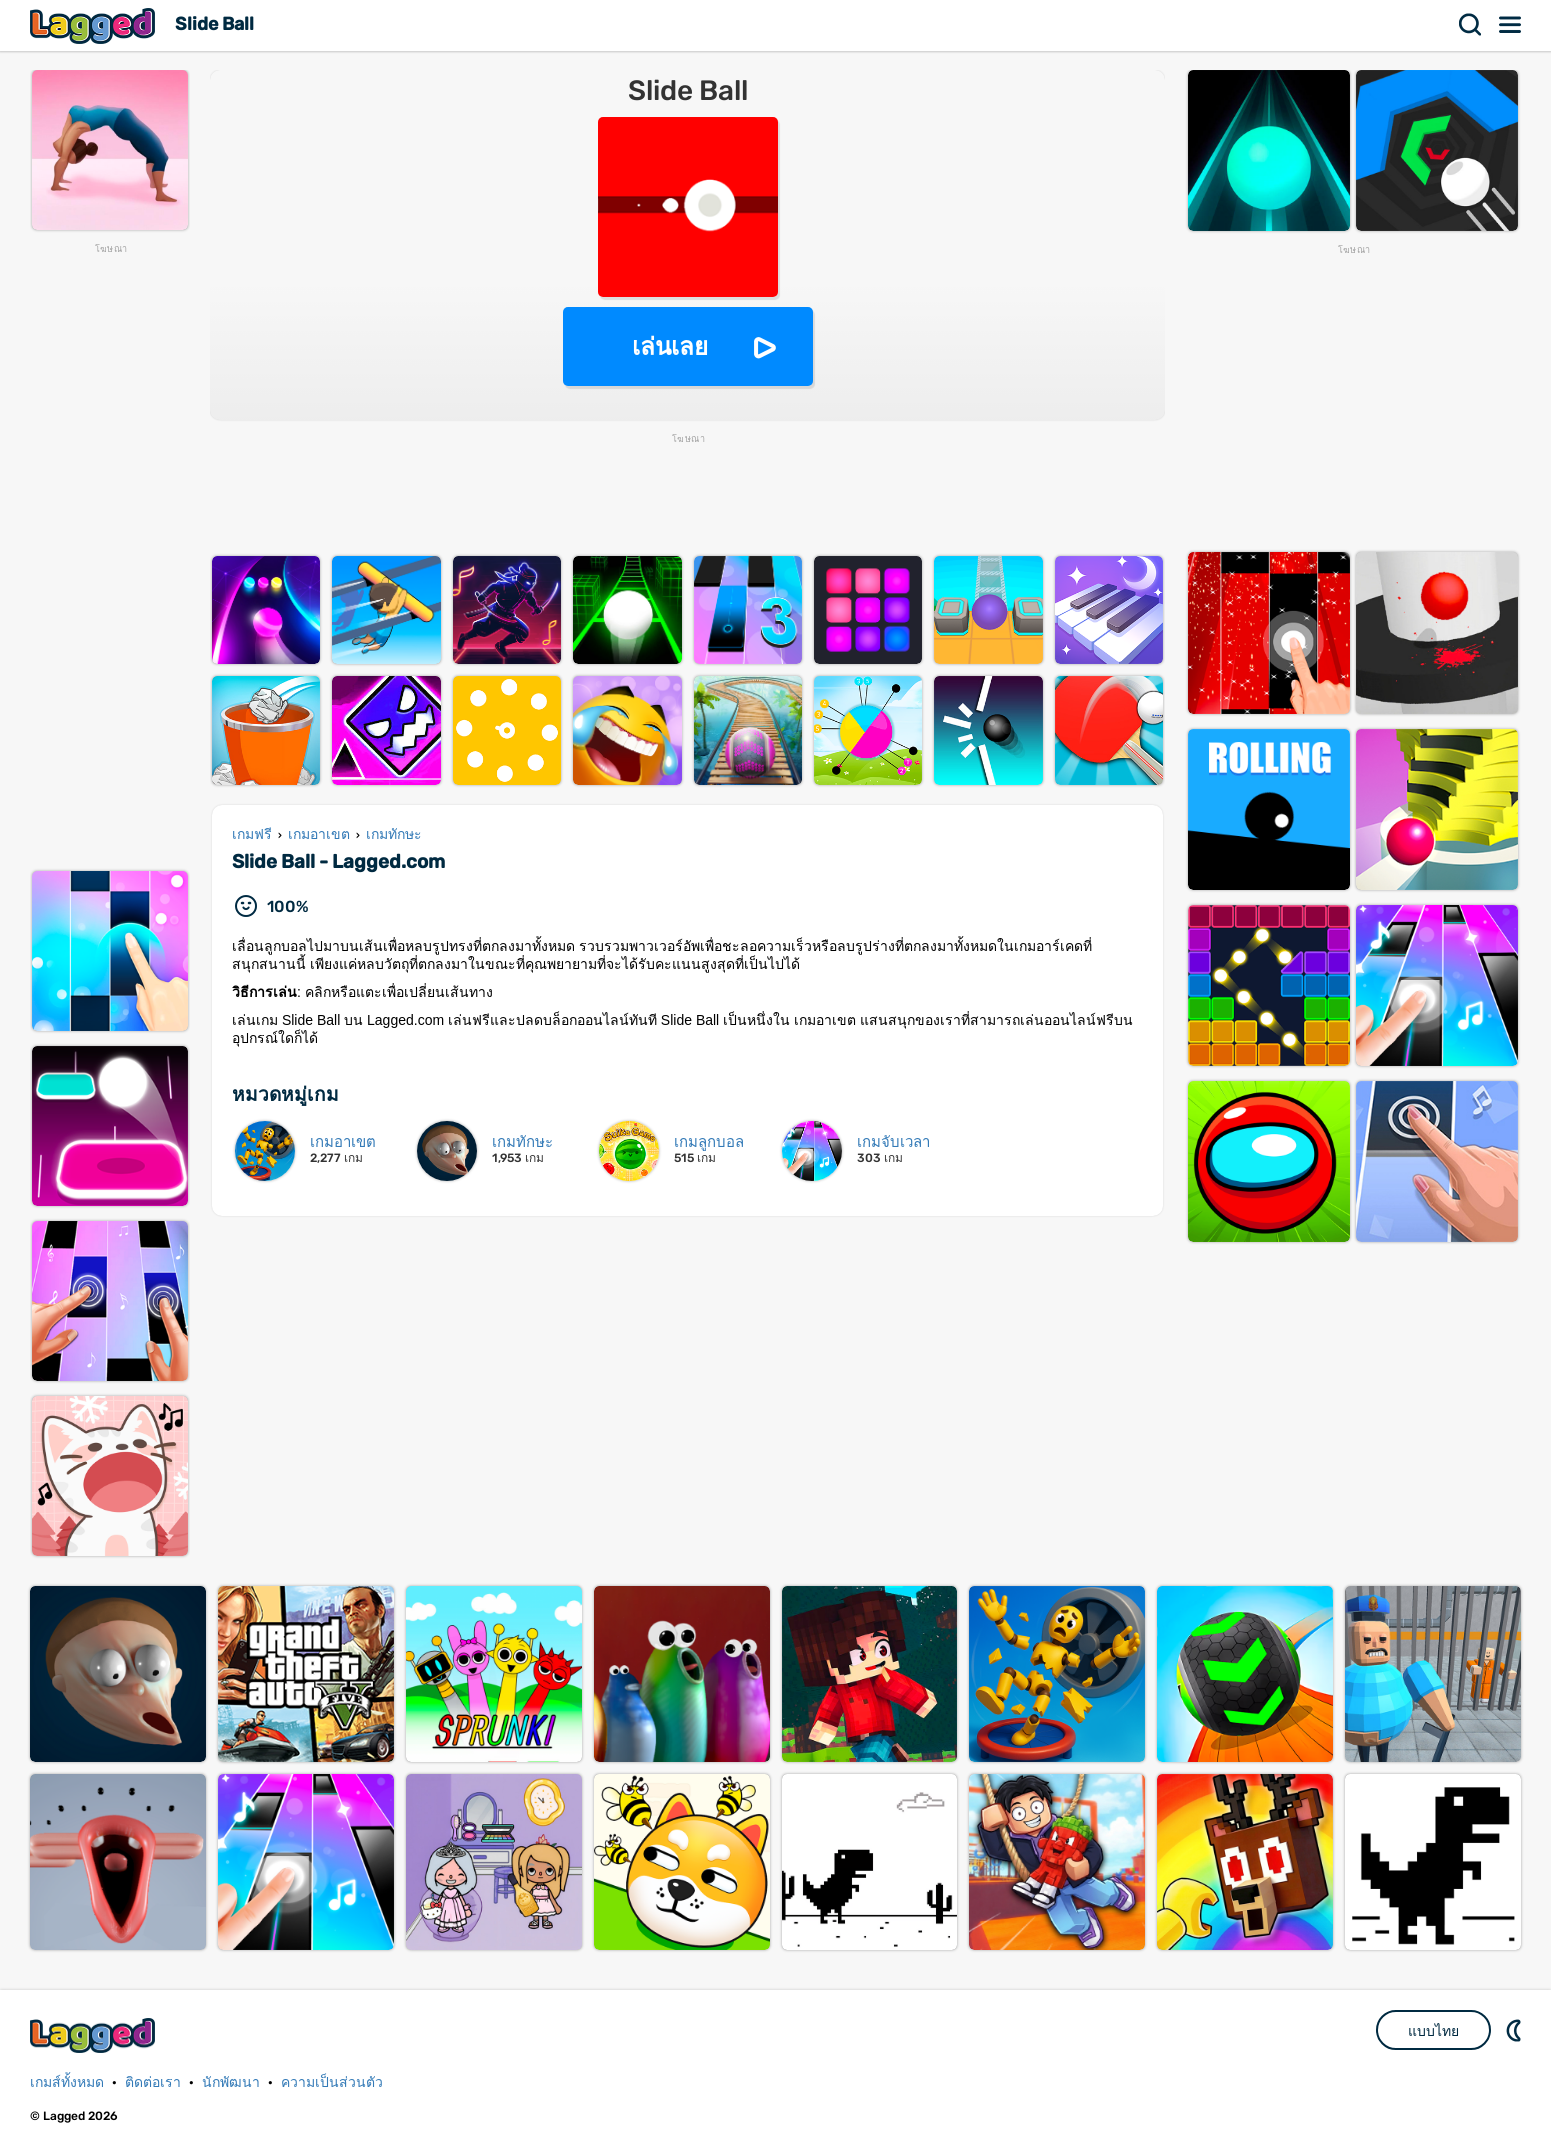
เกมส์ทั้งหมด (67, 2082)
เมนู (1511, 25)
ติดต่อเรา (153, 2082)
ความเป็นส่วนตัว (332, 2082)
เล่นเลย (670, 346)
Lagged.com (95, 2035)
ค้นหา (1471, 25)
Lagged (95, 25)
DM (1516, 2030)
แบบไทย (1433, 2031)
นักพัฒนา (231, 2082)
